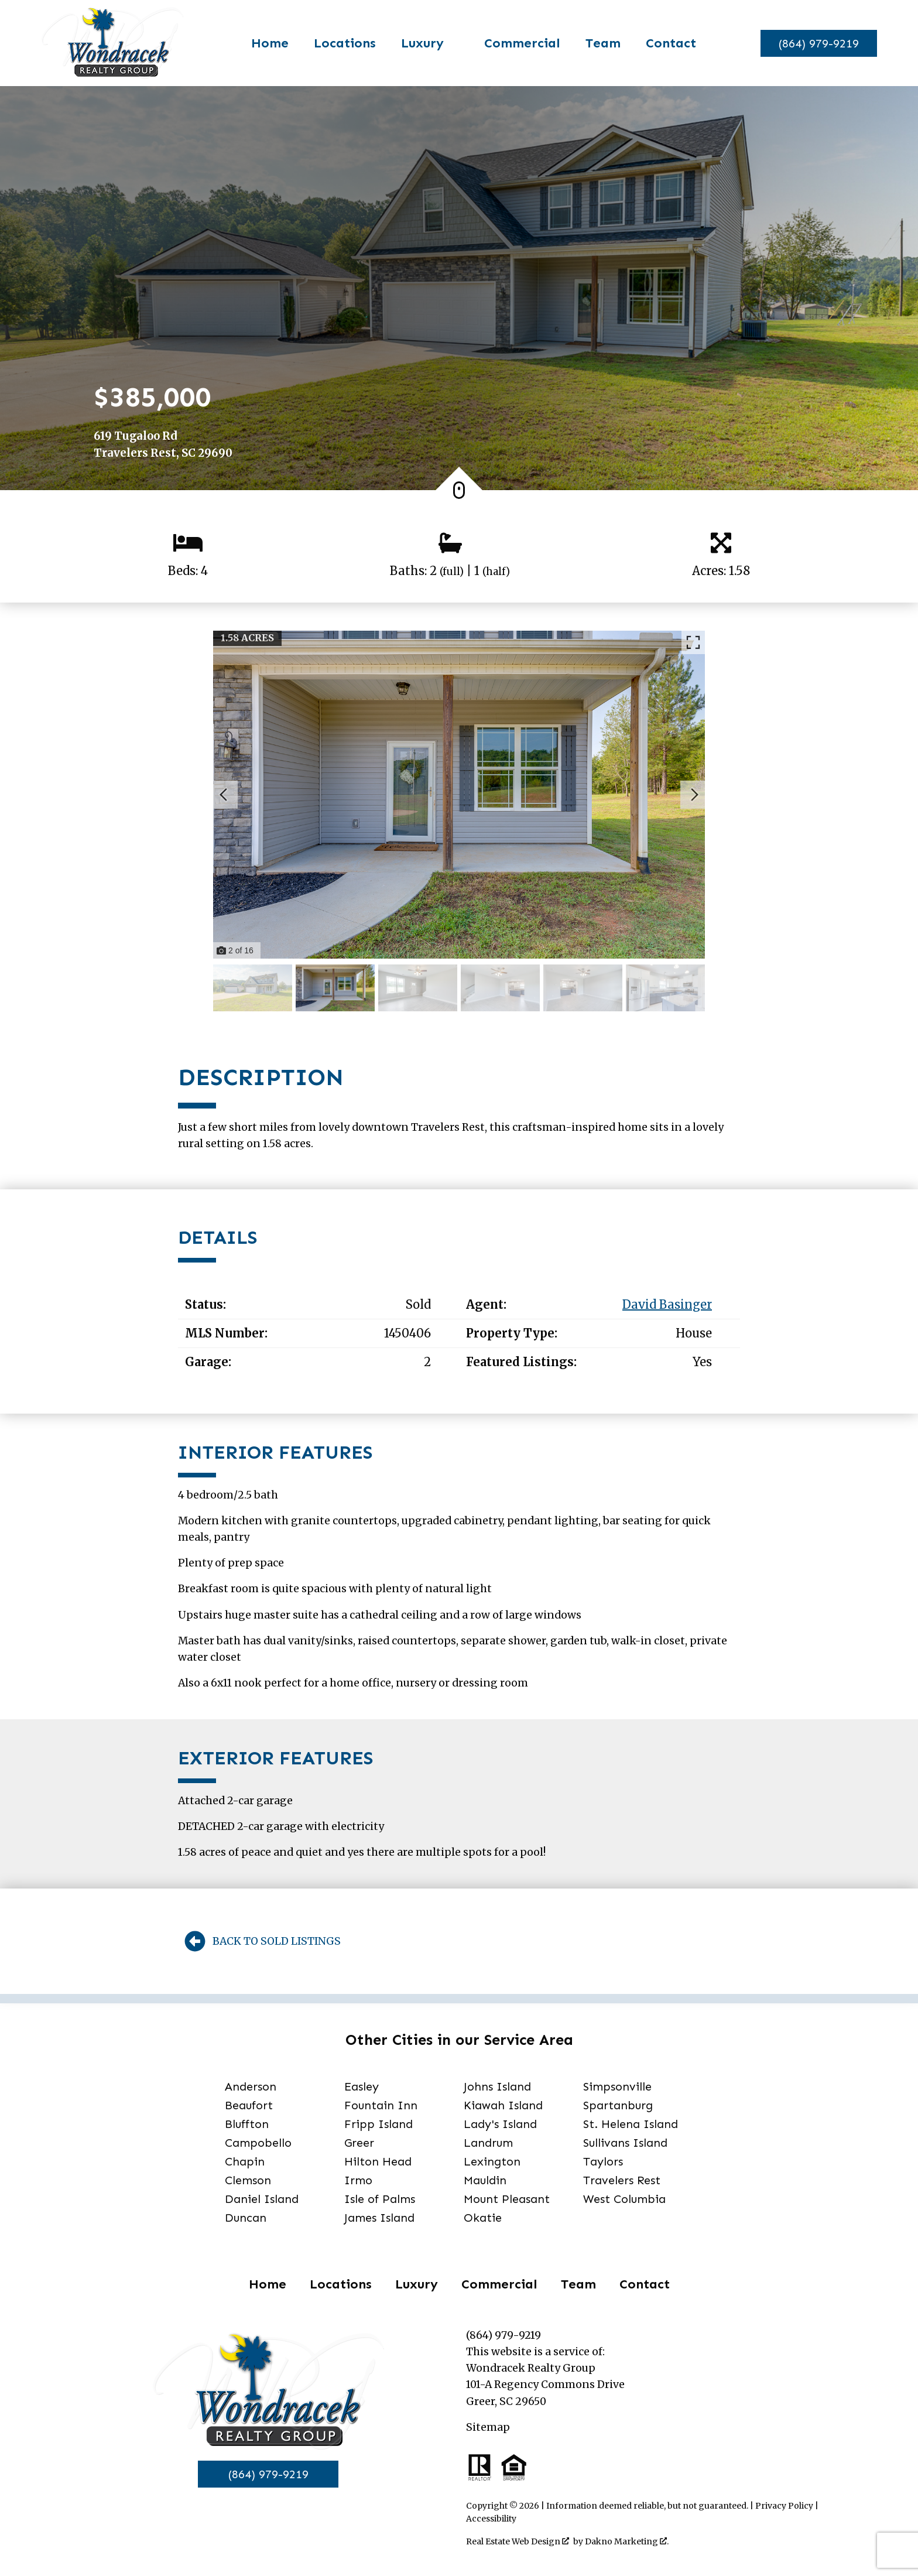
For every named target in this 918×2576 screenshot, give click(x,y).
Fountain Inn (380, 2105)
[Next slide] (694, 795)
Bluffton (247, 2124)
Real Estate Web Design (517, 2541)
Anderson (250, 2086)
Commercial (516, 43)
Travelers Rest (621, 2180)
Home (263, 43)
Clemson (248, 2180)
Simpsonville (617, 2086)
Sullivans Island (625, 2143)
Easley (361, 2086)
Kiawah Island (503, 2105)
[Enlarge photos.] (693, 642)
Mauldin (485, 2180)
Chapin (245, 2161)
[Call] (812, 43)
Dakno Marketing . (627, 2541)
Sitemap (488, 2427)
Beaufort (249, 2105)
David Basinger (667, 1305)
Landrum (488, 2143)
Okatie (483, 2218)
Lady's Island (500, 2124)
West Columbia (624, 2199)
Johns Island (497, 2086)
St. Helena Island (630, 2124)
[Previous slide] (224, 795)
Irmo (358, 2180)
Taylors (603, 2161)
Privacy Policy (784, 2505)
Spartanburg (618, 2105)
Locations (338, 43)
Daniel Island (262, 2199)
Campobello (258, 2143)
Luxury (416, 2284)
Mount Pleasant (507, 2199)
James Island (379, 2218)
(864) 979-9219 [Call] (268, 2474)
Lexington (492, 2161)
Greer (359, 2143)
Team (596, 43)
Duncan (245, 2218)
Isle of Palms (379, 2199)
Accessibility (491, 2518)
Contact (664, 43)
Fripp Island (378, 2124)
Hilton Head (378, 2161)
